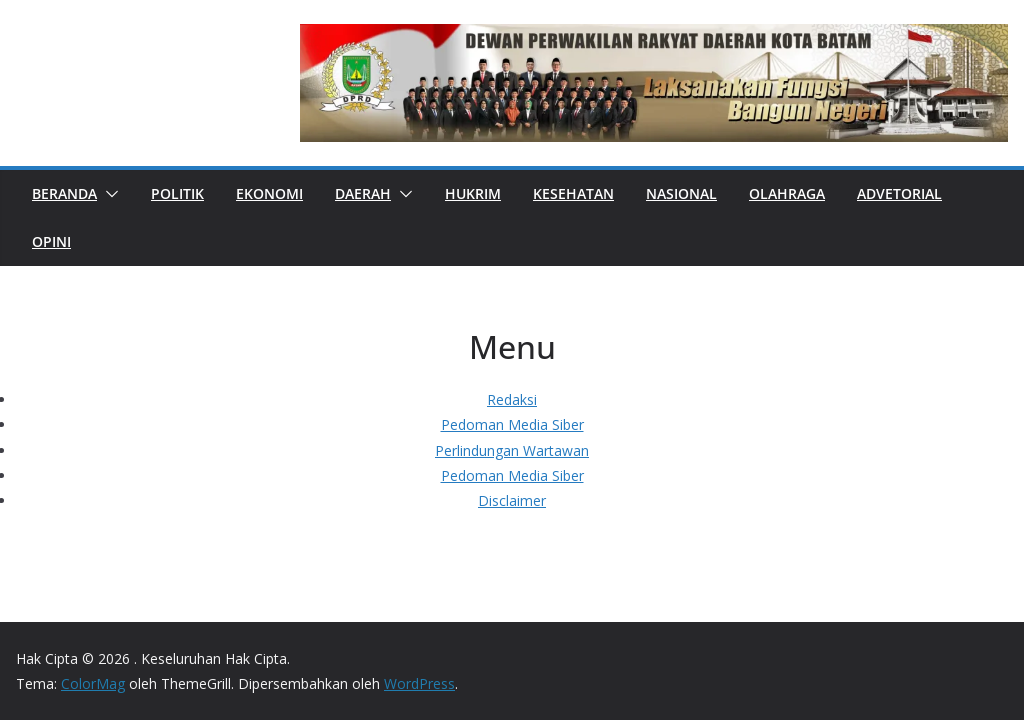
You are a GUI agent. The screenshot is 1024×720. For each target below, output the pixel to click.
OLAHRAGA (787, 193)
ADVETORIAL (899, 193)
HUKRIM (473, 193)
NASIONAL (681, 193)
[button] (108, 194)
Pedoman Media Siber (512, 424)
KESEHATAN (573, 193)
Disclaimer (512, 500)
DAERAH (363, 193)
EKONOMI (269, 193)
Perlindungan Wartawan (512, 450)
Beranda (64, 193)
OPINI (51, 241)
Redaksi (512, 399)
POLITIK (177, 193)
